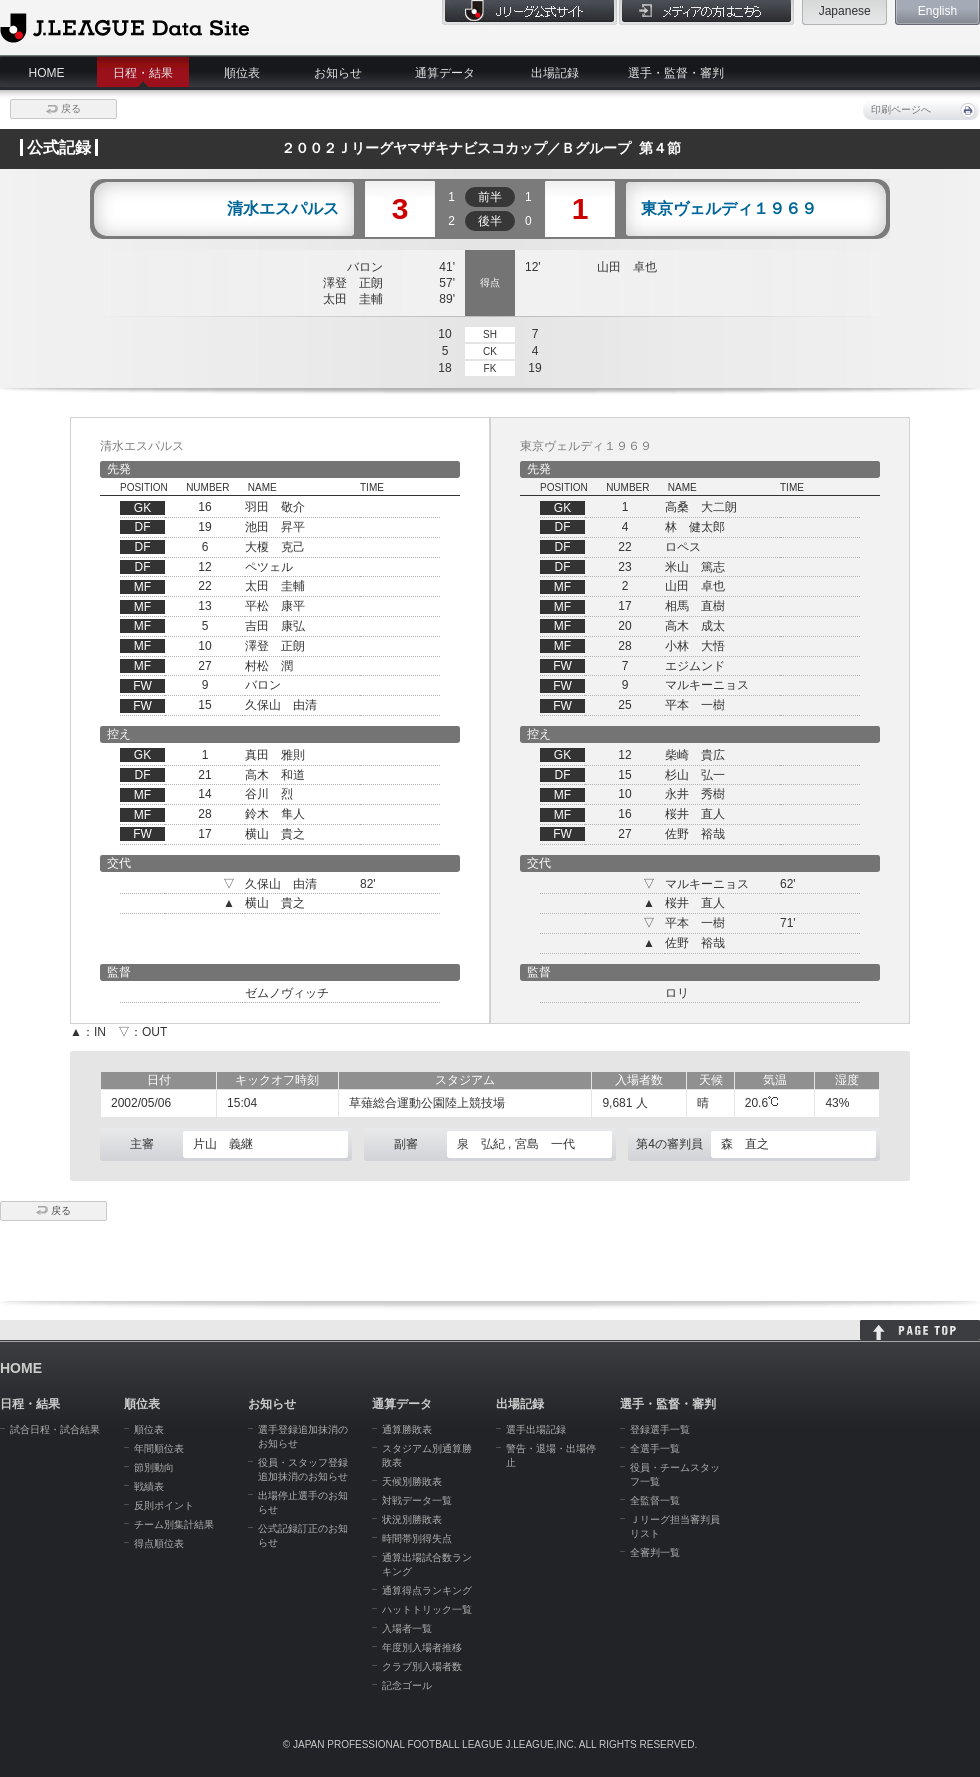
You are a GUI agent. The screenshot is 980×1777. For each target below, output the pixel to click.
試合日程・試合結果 (55, 1429)
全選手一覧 (655, 1448)
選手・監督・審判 (676, 73)
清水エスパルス (283, 209)
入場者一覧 (407, 1628)
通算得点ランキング (427, 1590)
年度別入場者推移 (422, 1647)
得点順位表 (159, 1543)
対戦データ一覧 (417, 1500)
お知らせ (338, 73)
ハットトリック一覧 (427, 1609)
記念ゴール (407, 1685)
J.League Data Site (124, 27)
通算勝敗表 (407, 1429)
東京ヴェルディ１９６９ (729, 209)
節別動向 (154, 1467)
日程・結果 (143, 73)
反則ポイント (164, 1505)
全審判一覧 (655, 1552)
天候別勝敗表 (412, 1481)
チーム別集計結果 (174, 1524)
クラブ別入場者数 (422, 1666)
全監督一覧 (655, 1500)
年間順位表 (159, 1448)
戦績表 (149, 1486)
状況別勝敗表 (412, 1519)
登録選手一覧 (660, 1429)
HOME (47, 73)
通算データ (445, 73)
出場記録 (555, 73)
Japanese (845, 11)
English (937, 11)
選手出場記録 (536, 1429)
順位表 (242, 73)
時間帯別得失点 (417, 1538)
